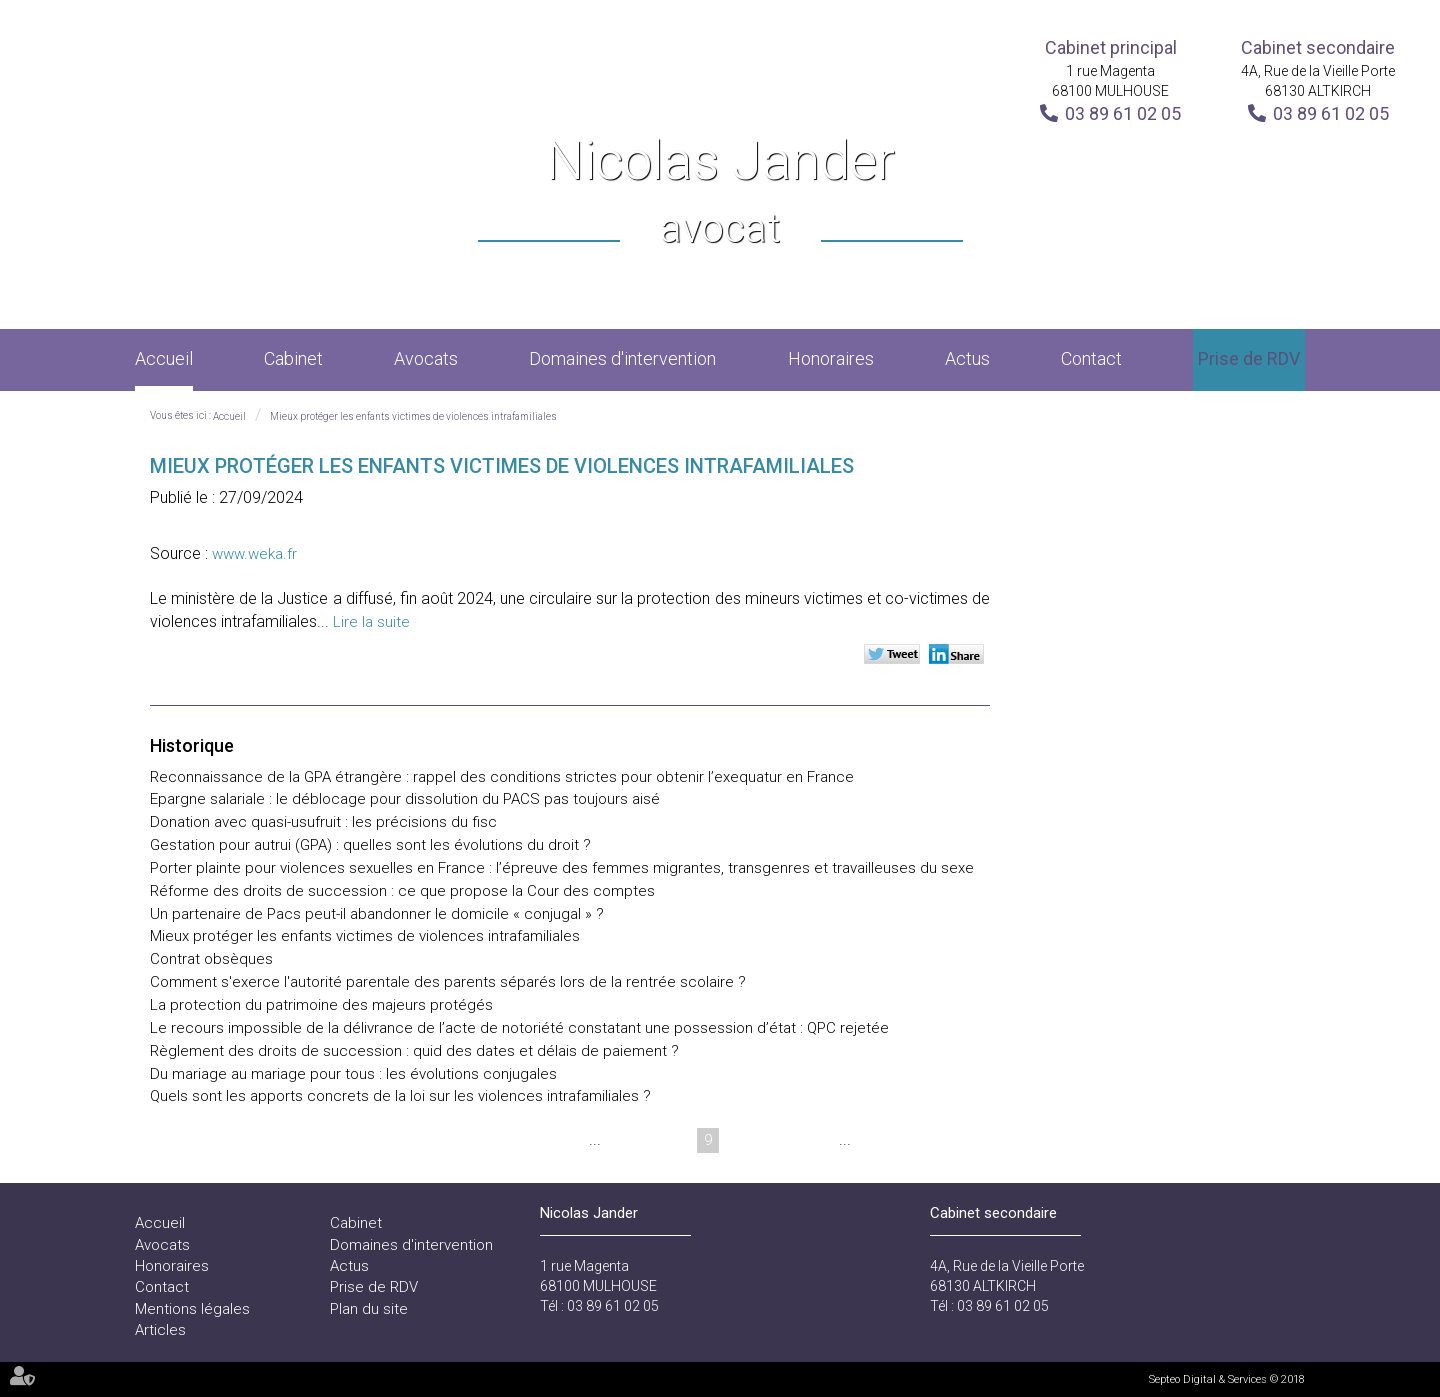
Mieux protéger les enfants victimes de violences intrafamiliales (413, 416)
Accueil (164, 358)
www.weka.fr (254, 554)
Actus (967, 358)
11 (780, 1140)
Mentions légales (192, 1309)
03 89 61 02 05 (1123, 113)
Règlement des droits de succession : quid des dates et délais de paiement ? (414, 1051)
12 (818, 1140)
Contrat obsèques (211, 959)
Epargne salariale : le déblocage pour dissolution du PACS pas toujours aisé (405, 799)
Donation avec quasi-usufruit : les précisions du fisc (323, 822)
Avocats (426, 358)
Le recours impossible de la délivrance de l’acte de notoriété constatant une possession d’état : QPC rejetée (519, 1028)
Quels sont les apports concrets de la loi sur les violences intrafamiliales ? (400, 1096)
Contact (1091, 358)
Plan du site (369, 1309)
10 (742, 1140)
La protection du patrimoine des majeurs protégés (321, 1005)
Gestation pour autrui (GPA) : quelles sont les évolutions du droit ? (370, 845)
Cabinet (293, 358)
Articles (160, 1330)
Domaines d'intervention (622, 358)
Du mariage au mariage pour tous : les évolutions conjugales (353, 1074)
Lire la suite (371, 622)
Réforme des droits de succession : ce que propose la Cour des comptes (402, 891)
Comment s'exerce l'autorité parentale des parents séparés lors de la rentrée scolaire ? (448, 982)
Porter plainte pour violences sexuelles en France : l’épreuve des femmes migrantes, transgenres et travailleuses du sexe (562, 868)
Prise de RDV (1249, 358)
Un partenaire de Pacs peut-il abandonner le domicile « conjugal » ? (377, 914)
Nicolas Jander (720, 193)
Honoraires (831, 358)
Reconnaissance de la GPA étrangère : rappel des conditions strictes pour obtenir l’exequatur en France (502, 777)
